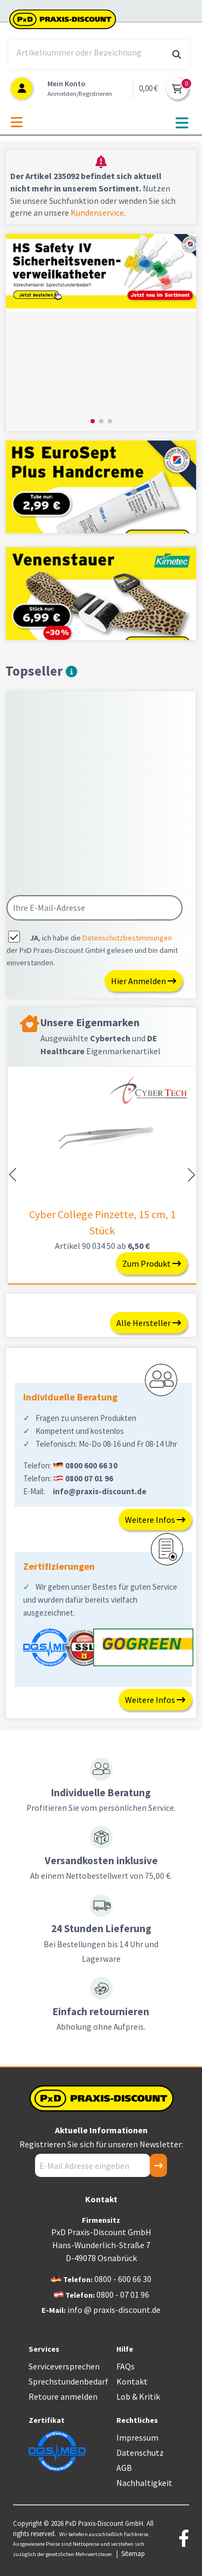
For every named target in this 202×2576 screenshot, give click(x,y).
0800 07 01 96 (89, 1478)
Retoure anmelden (63, 2396)
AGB (124, 2467)
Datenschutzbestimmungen (127, 938)
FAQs (125, 2366)
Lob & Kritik (138, 2396)
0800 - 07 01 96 (122, 2294)
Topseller (41, 671)
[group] (101, 332)
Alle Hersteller (148, 1322)
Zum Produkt (151, 1263)
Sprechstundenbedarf (68, 2381)
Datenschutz (140, 2452)
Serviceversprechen (64, 2366)
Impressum (137, 2437)
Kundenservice (97, 212)
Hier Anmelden (143, 981)
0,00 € (148, 88)
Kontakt (132, 2381)
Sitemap (133, 2553)
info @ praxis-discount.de (114, 2309)
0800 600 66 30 (91, 1465)
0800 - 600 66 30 (122, 2278)
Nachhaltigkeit (144, 2482)
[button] (92, 421)
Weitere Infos (155, 1519)
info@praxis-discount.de (100, 1491)
